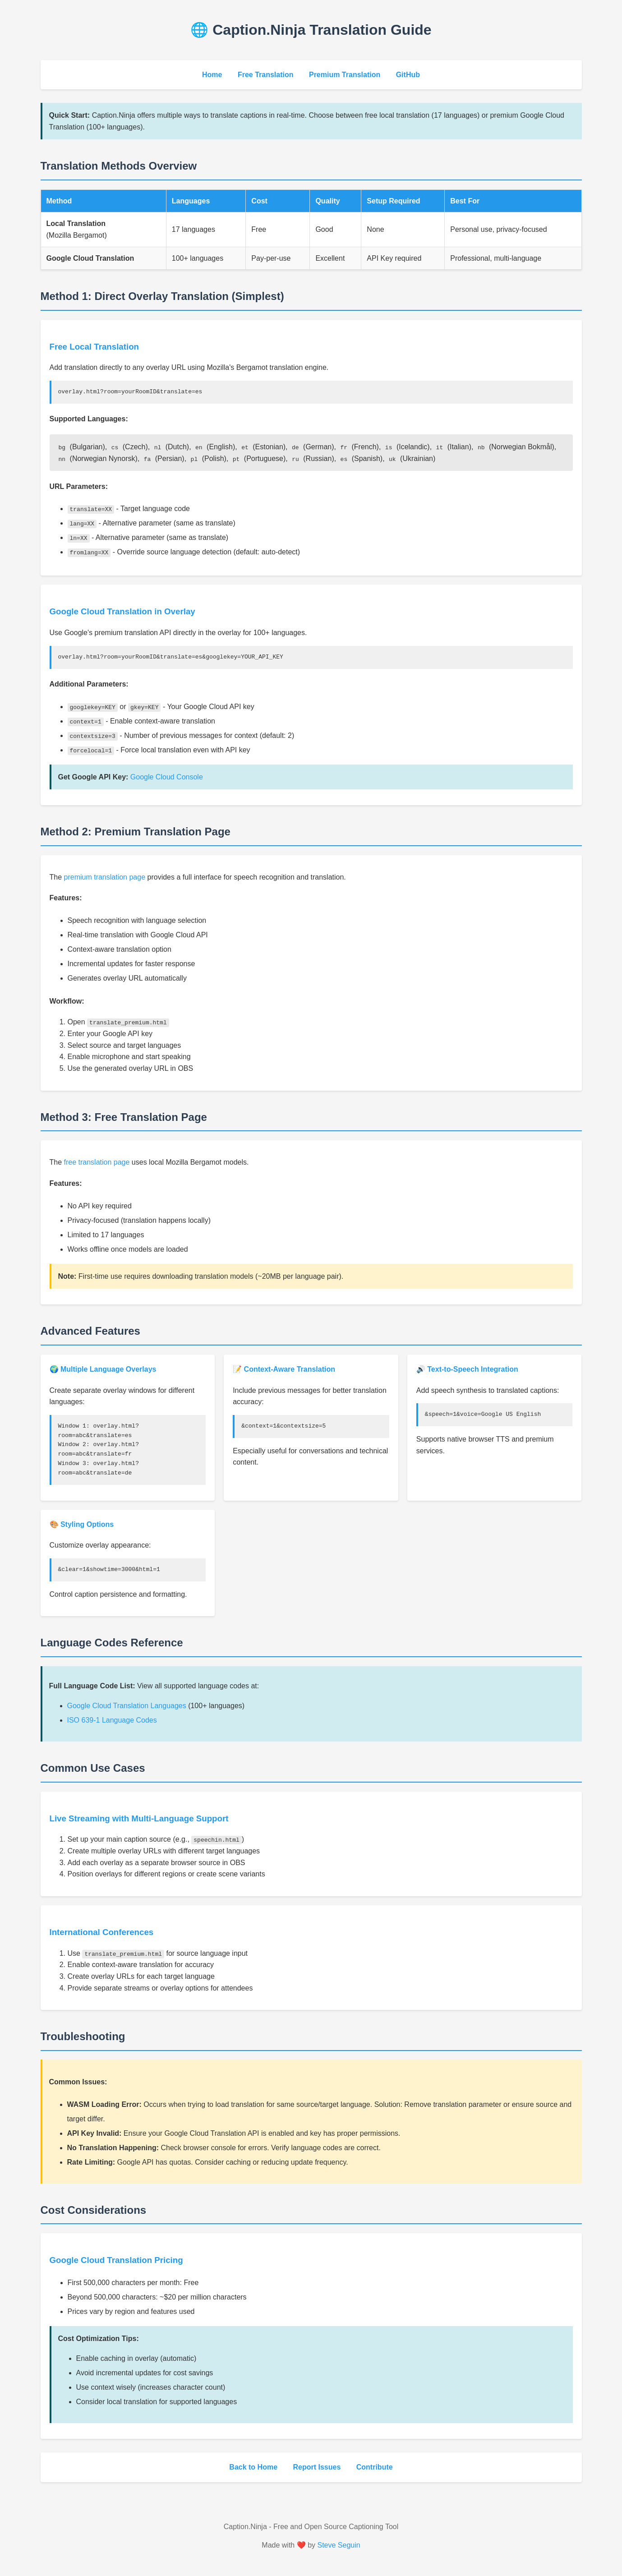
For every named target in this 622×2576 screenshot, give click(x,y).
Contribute (374, 2466)
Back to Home (253, 2466)
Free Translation (266, 74)
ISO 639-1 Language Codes (112, 1720)
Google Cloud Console (166, 776)
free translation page (97, 1162)
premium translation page (105, 876)
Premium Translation (344, 74)
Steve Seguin (338, 2544)
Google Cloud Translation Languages (126, 1706)
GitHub (408, 74)
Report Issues (317, 2466)
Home (212, 74)
